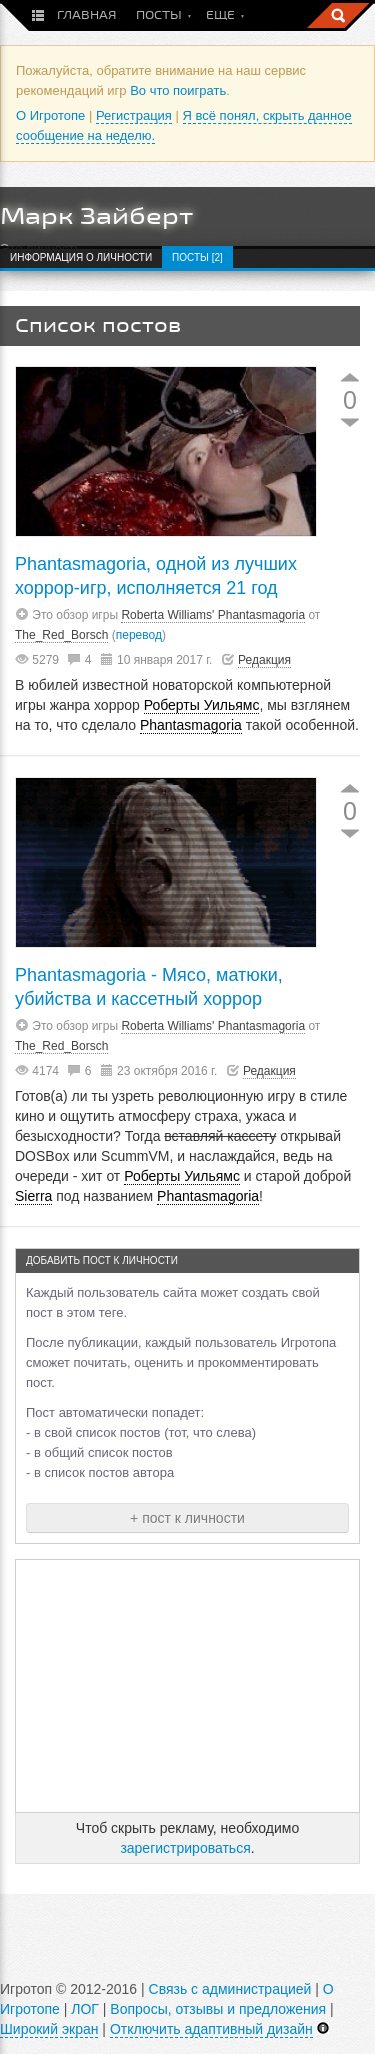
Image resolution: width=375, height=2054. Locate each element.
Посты (159, 15)
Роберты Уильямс (202, 705)
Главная (86, 15)
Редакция (264, 660)
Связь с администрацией (230, 1989)
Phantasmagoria (191, 725)
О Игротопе (50, 115)
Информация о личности (81, 257)
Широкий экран (49, 2029)
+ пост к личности (187, 1518)
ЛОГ (85, 2009)
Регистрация (134, 115)
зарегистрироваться (185, 1848)
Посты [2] (197, 257)
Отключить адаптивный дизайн (211, 2029)
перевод (139, 635)
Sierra (33, 1196)
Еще (220, 15)
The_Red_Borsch (61, 635)
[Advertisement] (188, 1686)
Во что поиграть (178, 90)
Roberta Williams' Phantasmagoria (213, 615)
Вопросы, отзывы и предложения (218, 2009)
